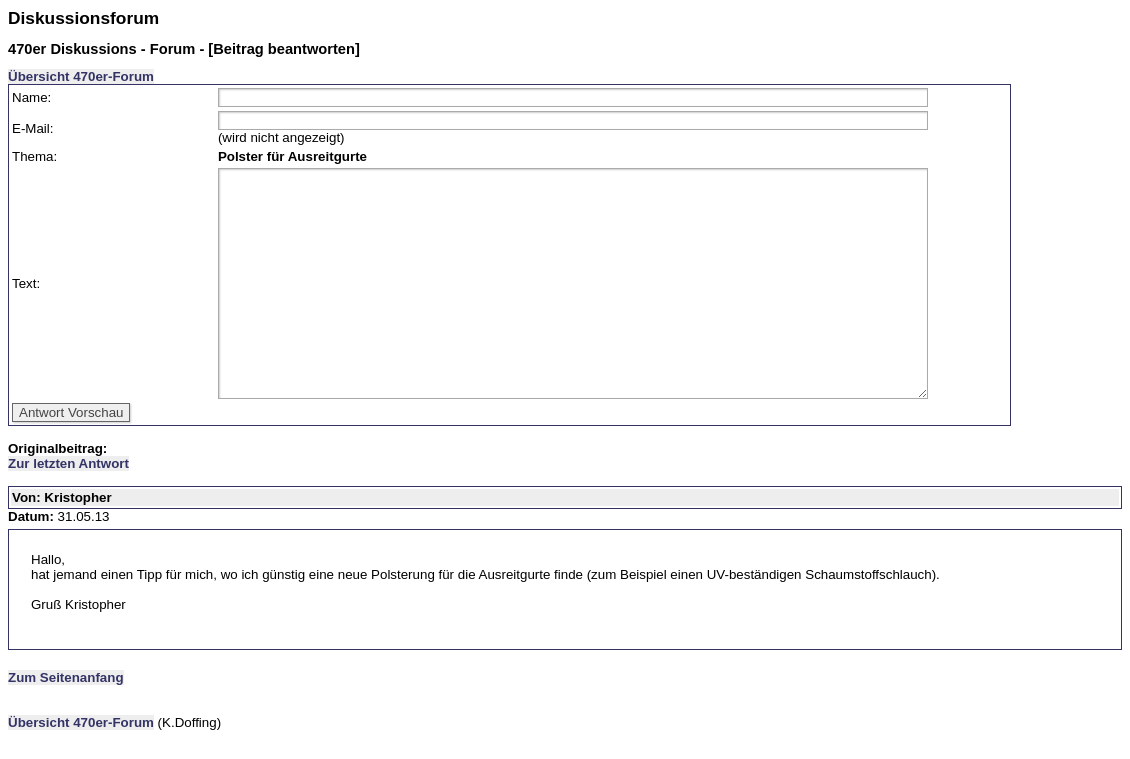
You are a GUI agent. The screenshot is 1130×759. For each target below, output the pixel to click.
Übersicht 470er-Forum (81, 76)
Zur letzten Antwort (68, 463)
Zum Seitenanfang (66, 677)
